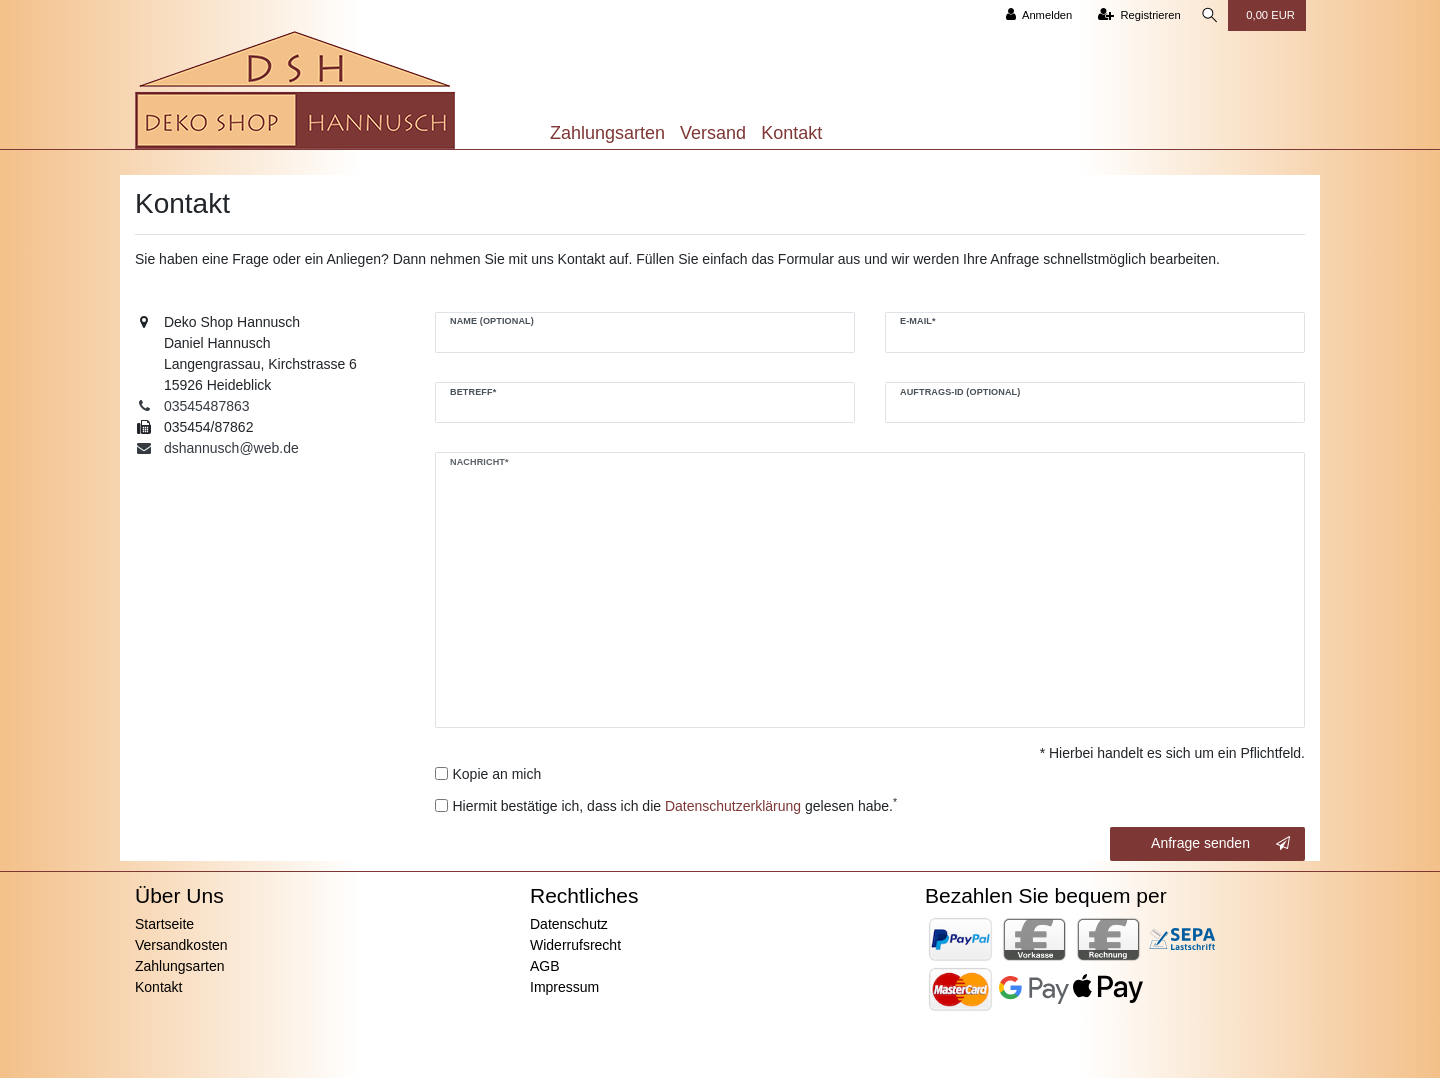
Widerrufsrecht (575, 945)
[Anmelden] (1035, 15)
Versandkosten (181, 945)
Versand (713, 133)
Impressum (564, 987)
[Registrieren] (1135, 15)
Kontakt (791, 133)
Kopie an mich (497, 774)
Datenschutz (569, 924)
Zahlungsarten (607, 133)
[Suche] (1208, 15)
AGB (545, 966)
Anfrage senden (1220, 844)
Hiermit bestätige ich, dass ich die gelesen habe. (675, 805)
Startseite (164, 924)
